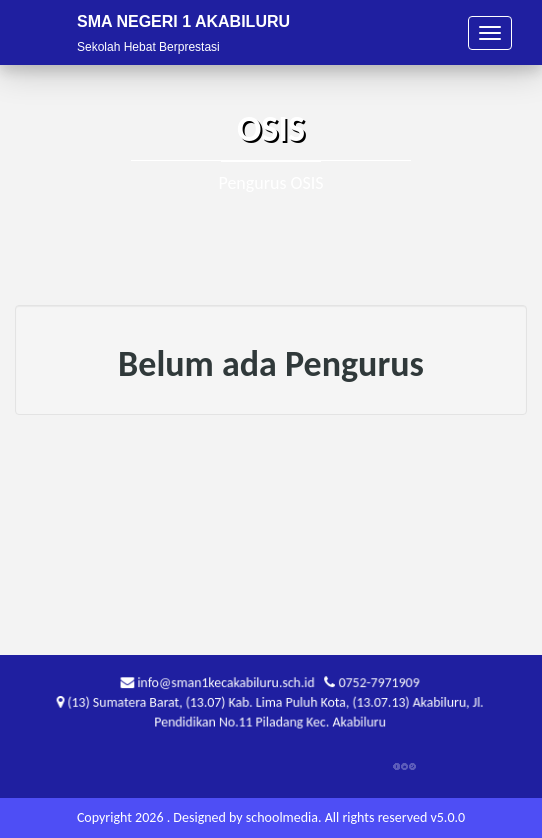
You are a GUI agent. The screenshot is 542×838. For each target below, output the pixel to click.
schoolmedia (282, 817)
